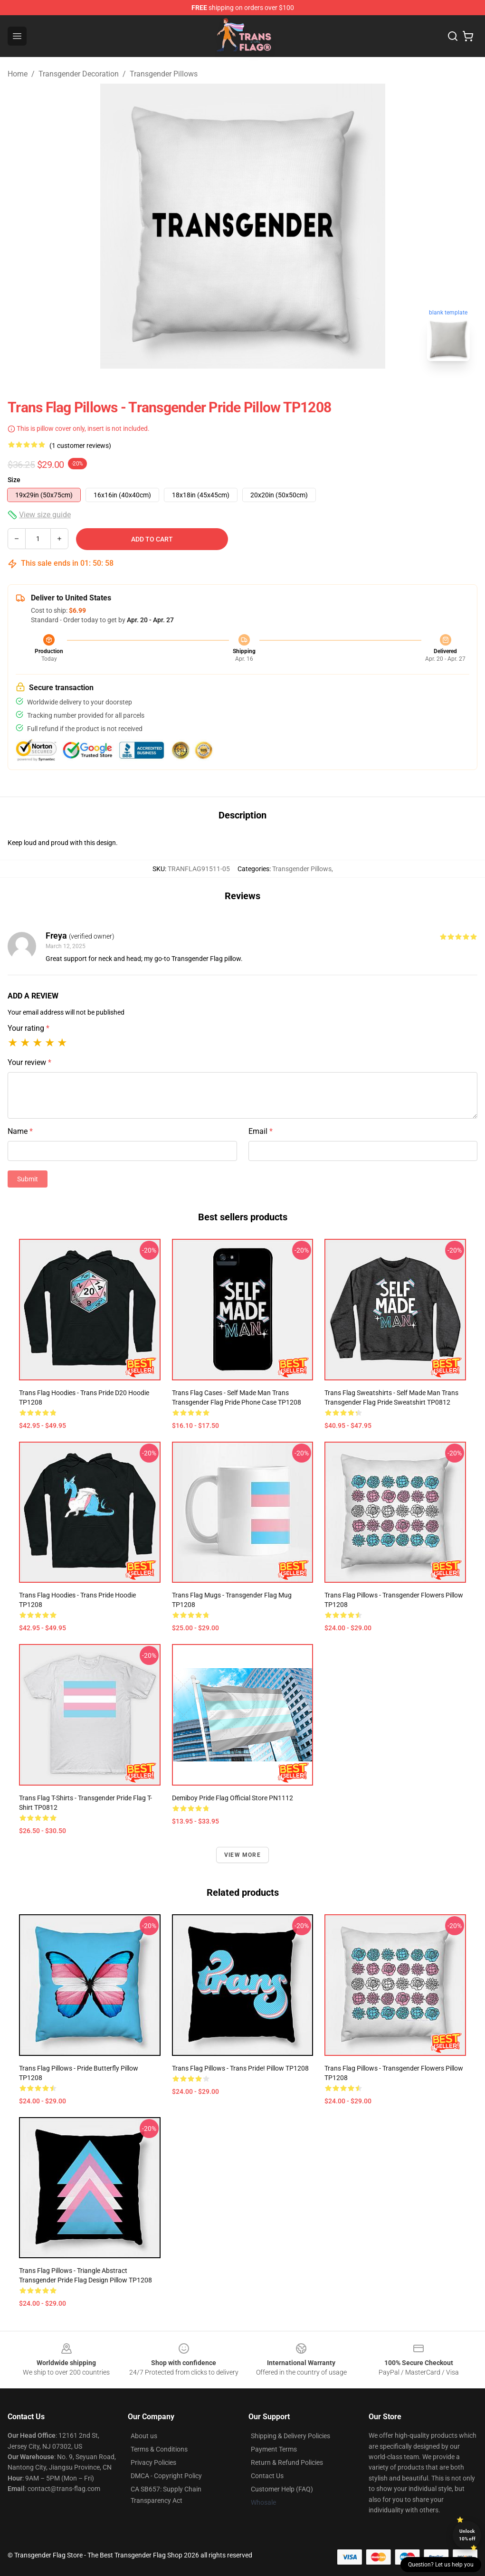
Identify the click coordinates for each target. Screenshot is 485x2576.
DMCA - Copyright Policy (166, 2476)
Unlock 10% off (467, 2534)
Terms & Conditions (159, 2449)
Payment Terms (274, 2449)
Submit (27, 1179)
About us (144, 2436)
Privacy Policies (153, 2462)
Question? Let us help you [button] (441, 2564)
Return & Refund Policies (287, 2462)
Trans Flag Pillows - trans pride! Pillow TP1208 (240, 2068)
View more (242, 1855)
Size (14, 480)
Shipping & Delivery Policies (290, 2436)
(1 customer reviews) (80, 445)
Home (18, 73)
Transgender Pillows (164, 73)
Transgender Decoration (78, 73)
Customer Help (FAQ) (282, 2489)
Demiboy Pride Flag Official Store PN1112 (232, 1798)
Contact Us (267, 2476)
